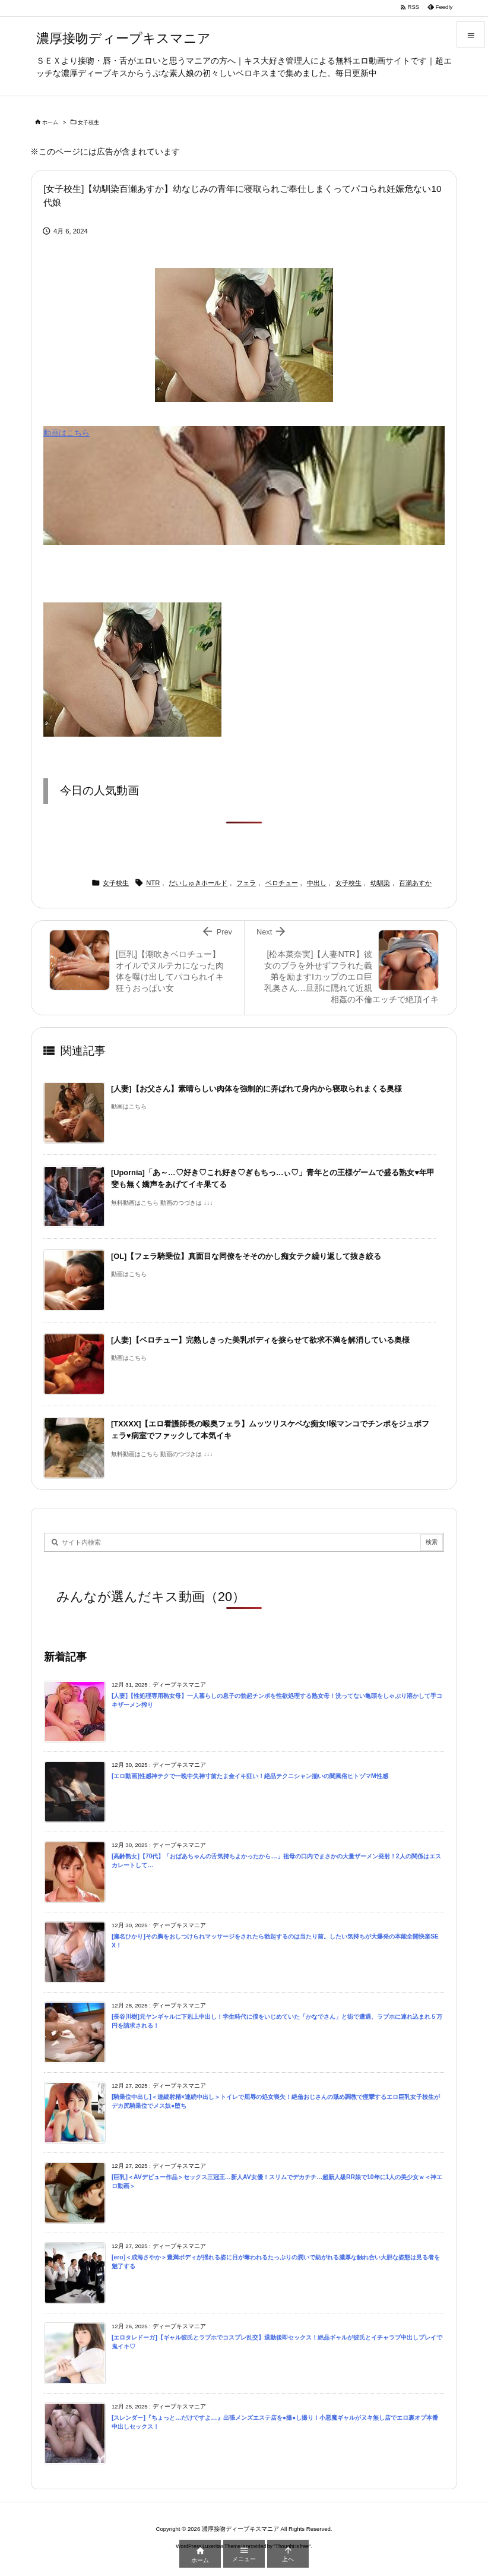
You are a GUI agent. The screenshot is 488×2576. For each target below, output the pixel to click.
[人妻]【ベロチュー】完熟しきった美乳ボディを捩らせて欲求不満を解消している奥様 (260, 1340)
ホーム (50, 122)
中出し (317, 882)
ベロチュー (281, 882)
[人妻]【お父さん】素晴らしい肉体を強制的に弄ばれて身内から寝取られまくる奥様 (256, 1088)
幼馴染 (380, 882)
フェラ (246, 882)
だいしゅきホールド (198, 882)
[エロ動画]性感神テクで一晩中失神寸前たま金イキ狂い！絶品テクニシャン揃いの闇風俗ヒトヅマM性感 (250, 1776)
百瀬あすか (415, 882)
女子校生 (88, 122)
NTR (153, 882)
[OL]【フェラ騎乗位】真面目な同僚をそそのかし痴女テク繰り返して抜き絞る (246, 1256)
